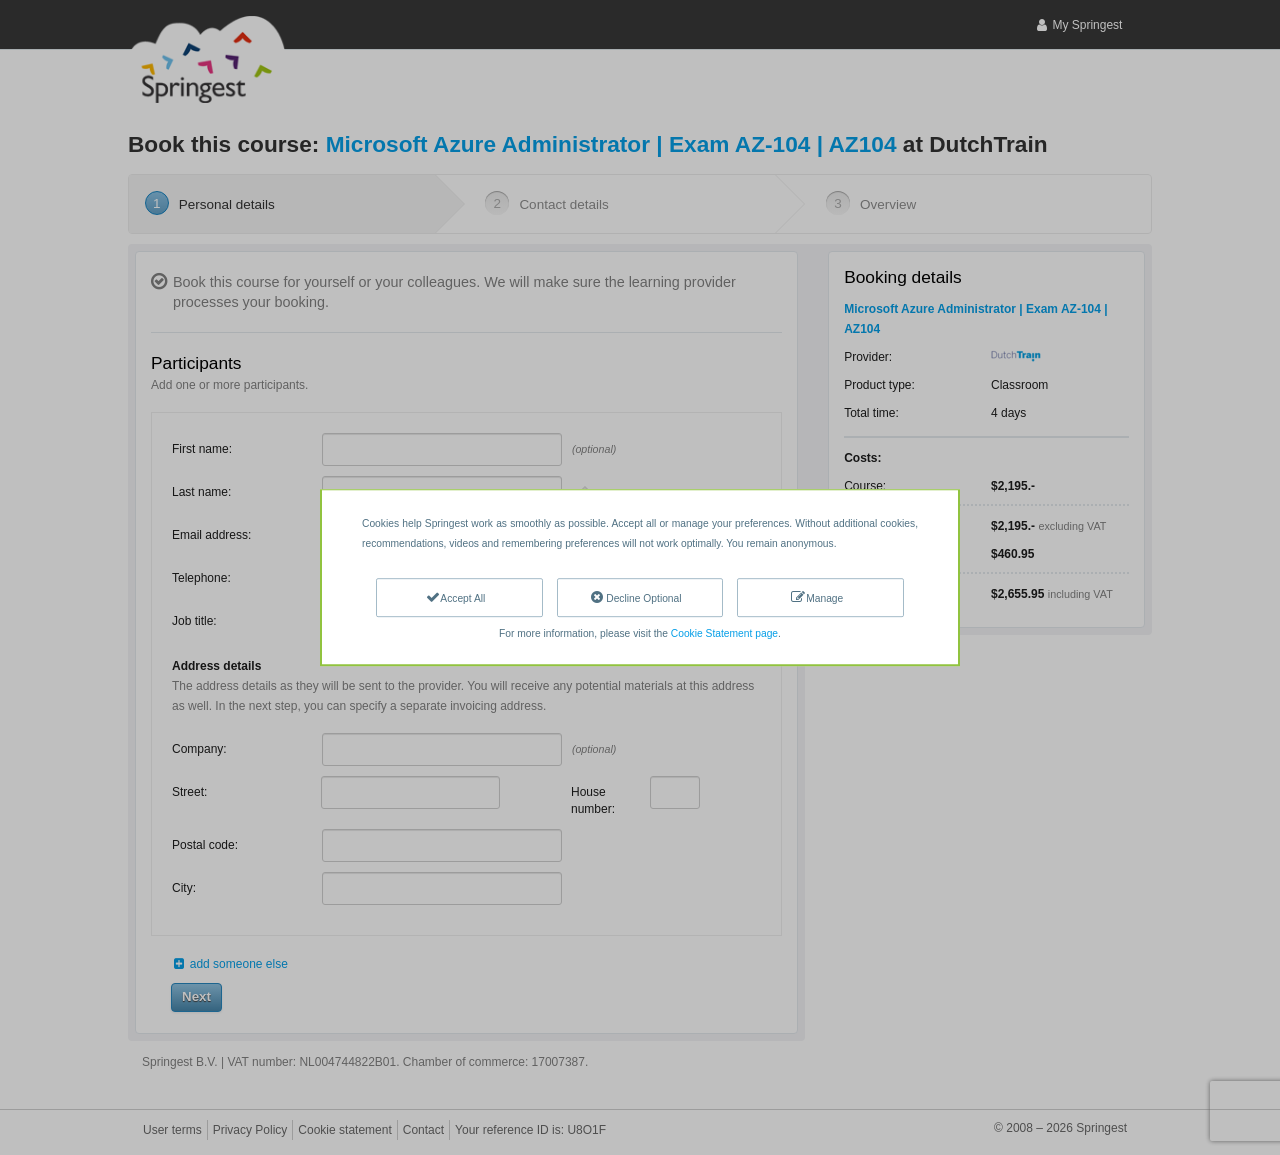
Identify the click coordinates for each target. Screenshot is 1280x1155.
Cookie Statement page (724, 633)
